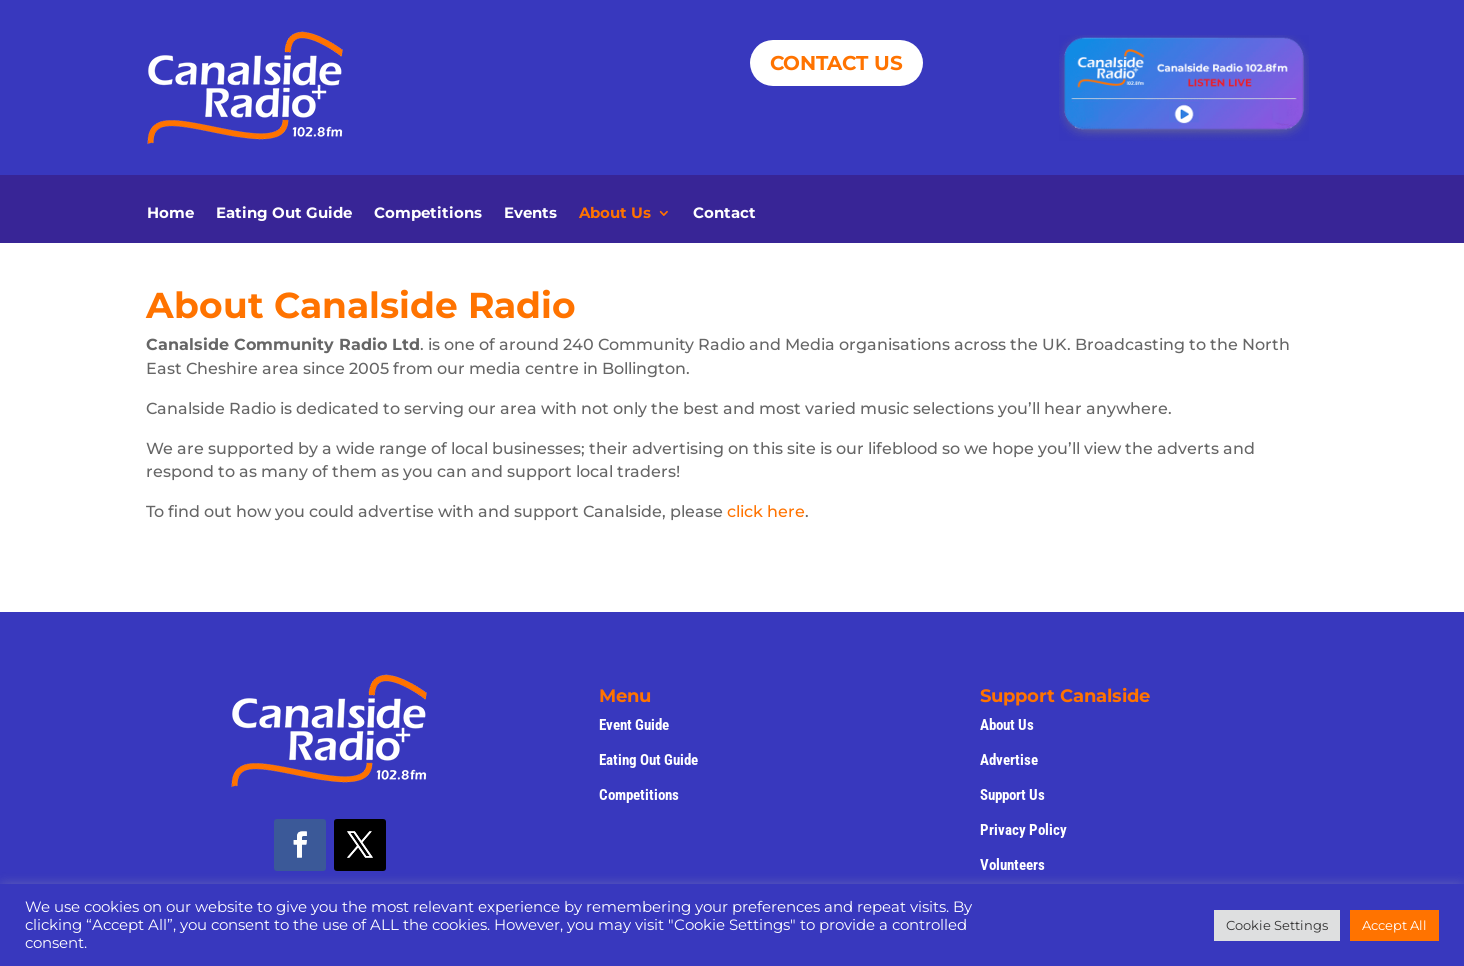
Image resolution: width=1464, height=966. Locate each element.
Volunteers (1012, 865)
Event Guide (634, 725)
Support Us (1012, 795)
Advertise (1009, 760)
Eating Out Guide (284, 214)
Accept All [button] (1394, 925)
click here (766, 511)
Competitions (428, 214)
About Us (615, 214)
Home (170, 214)
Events (530, 214)
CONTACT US (836, 63)
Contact (724, 214)
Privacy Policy (1023, 830)
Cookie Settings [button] (1277, 925)
